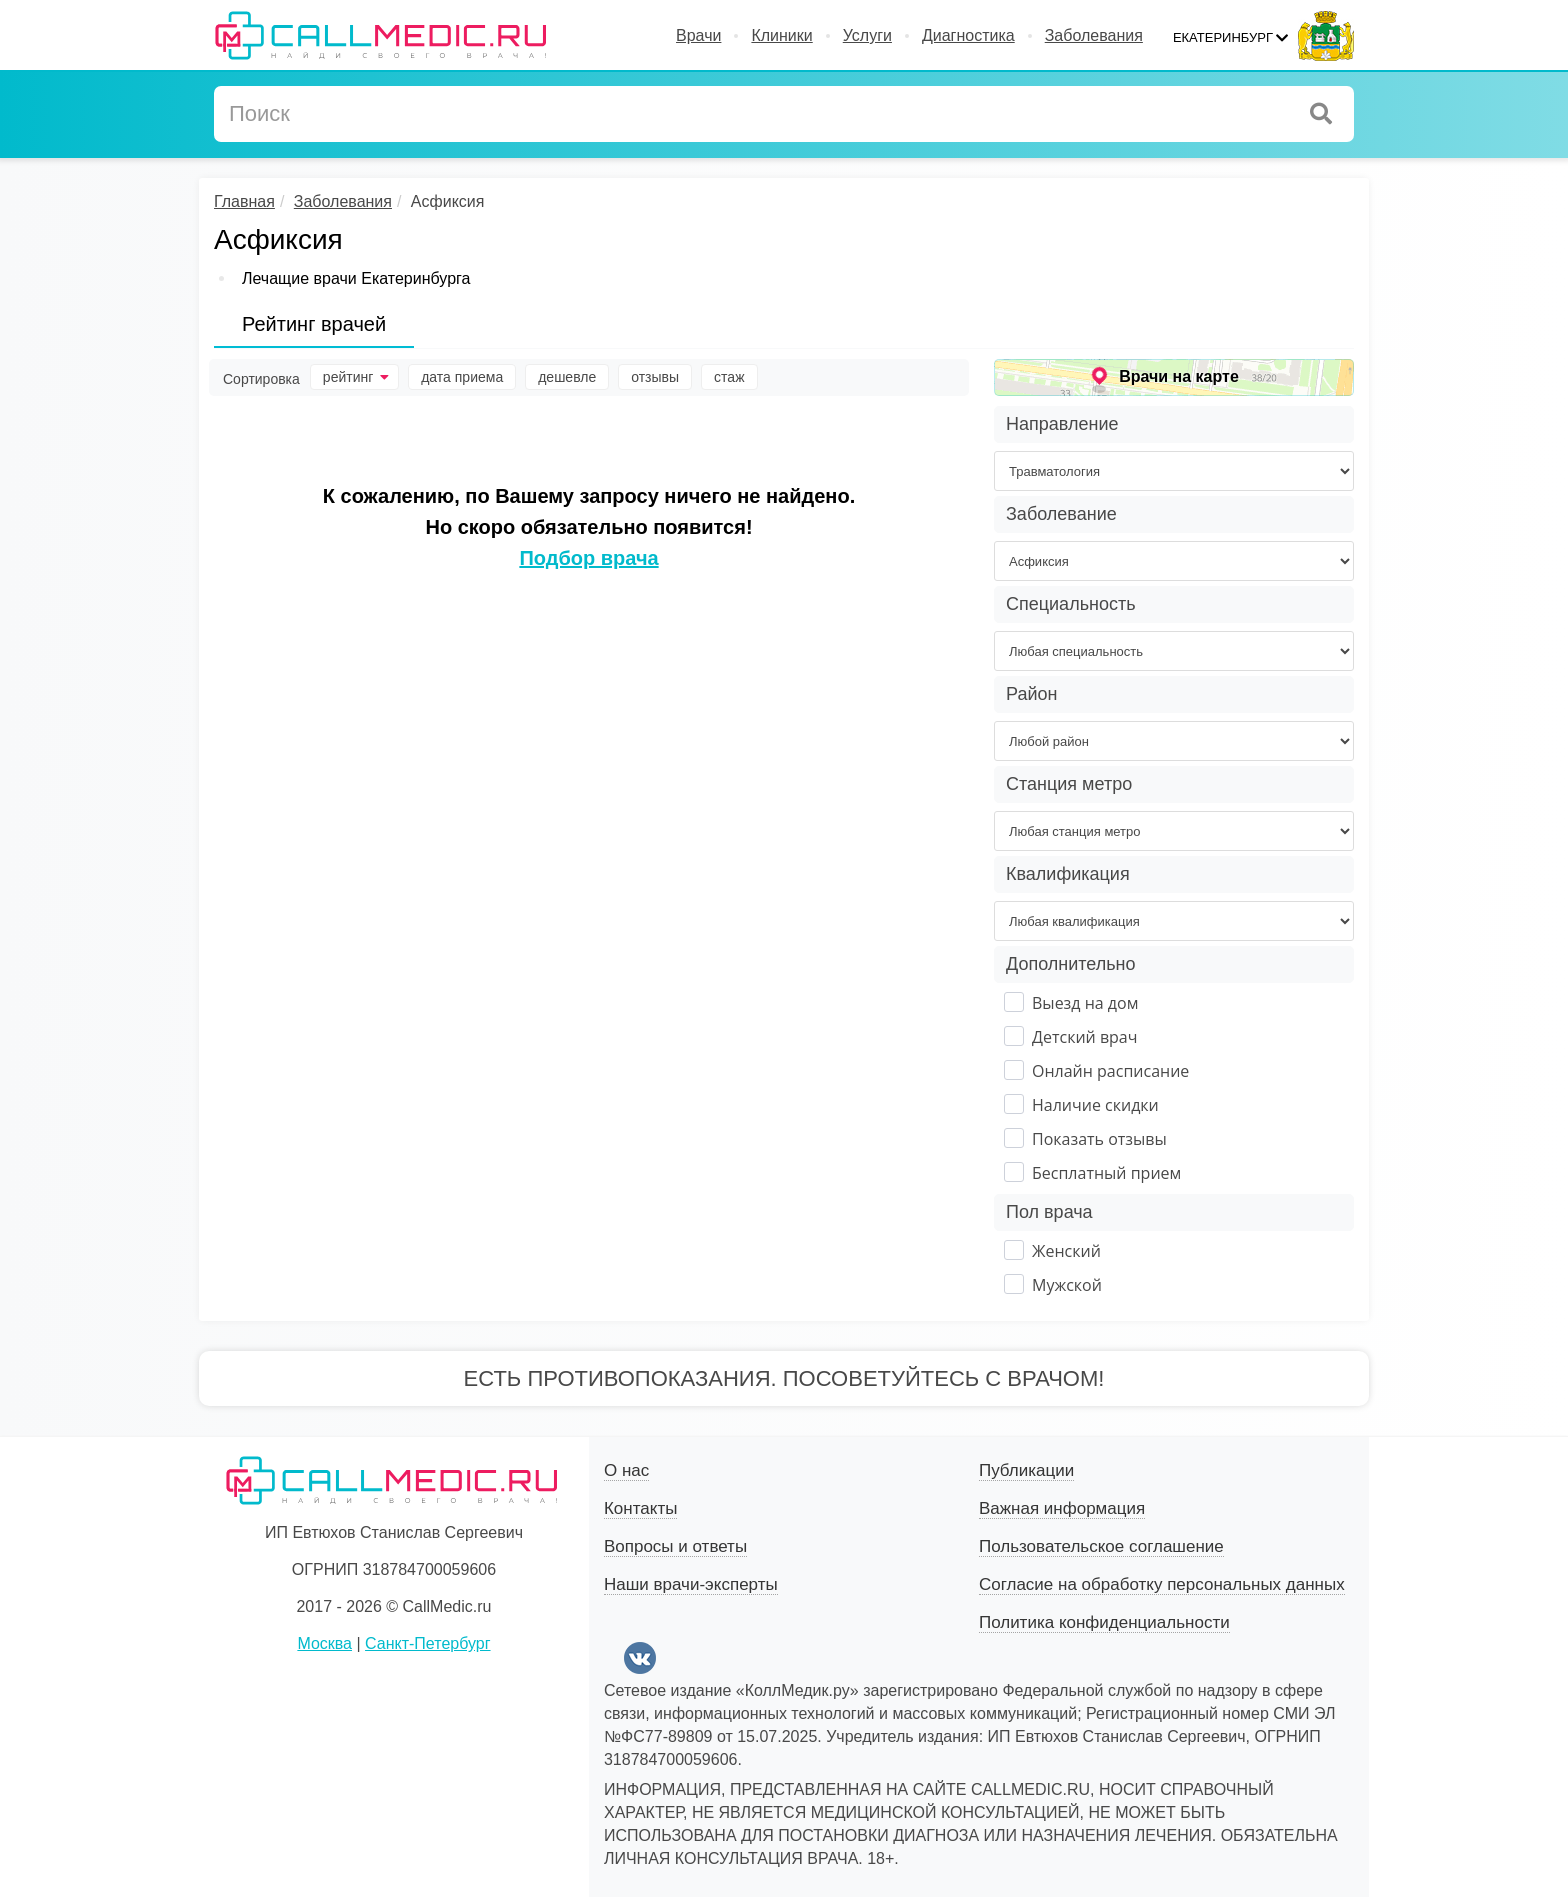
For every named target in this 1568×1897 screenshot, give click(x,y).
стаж (729, 377)
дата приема (462, 377)
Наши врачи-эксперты (691, 1584)
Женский (1066, 1251)
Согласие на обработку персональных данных (1162, 1584)
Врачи (698, 35)
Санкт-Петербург (427, 1643)
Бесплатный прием (1106, 1173)
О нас (626, 1470)
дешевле (567, 377)
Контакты (640, 1508)
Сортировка (261, 379)
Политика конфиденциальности (1104, 1622)
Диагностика (968, 35)
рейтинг (356, 377)
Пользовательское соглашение (1101, 1546)
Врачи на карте (1179, 376)
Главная (244, 201)
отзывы (655, 377)
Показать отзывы (1099, 1139)
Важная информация (1062, 1508)
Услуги (867, 35)
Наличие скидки (1095, 1105)
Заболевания (1094, 35)
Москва (324, 1643)
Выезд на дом (1085, 1003)
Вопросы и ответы (675, 1546)
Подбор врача (588, 558)
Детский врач (1084, 1037)
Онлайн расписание (1110, 1071)
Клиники (781, 35)
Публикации (1026, 1470)
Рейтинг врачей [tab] (314, 324)
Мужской (1067, 1285)
